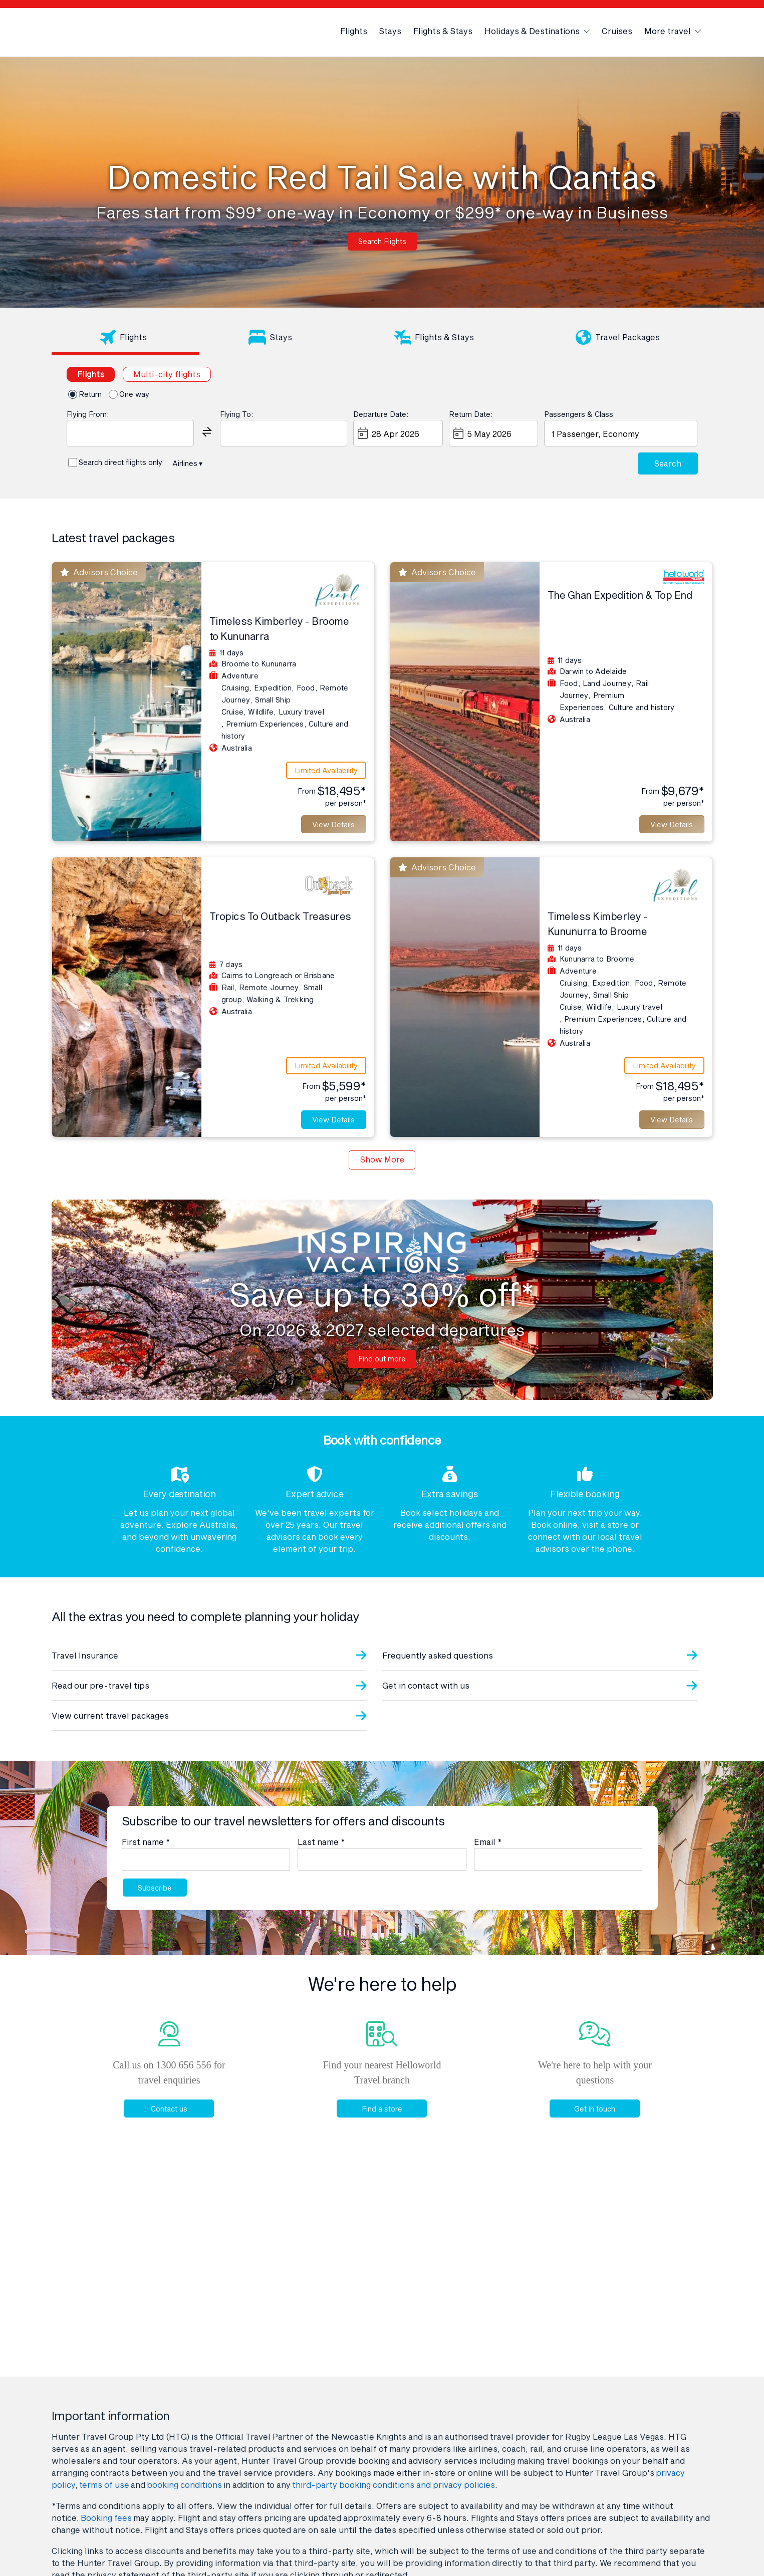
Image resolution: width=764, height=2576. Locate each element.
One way (134, 394)
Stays (390, 31)
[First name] (206, 1870)
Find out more (382, 1369)
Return (90, 394)
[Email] (558, 1870)
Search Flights (382, 242)
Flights (353, 31)
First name (146, 1852)
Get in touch (593, 2123)
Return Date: (470, 414)
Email (487, 1852)
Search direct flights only (120, 461)
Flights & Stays (442, 31)
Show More (382, 1170)
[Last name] (382, 1870)
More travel (672, 31)
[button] (207, 431)
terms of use (104, 2484)
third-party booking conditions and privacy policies (393, 2484)
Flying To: (236, 414)
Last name (321, 1852)
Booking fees (106, 2517)
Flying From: (88, 414)
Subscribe (156, 1900)
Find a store (379, 2123)
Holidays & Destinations (537, 31)
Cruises (617, 31)
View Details (329, 827)
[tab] (126, 339)
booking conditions (184, 2484)
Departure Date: (380, 414)
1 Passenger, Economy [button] (594, 433)
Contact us (166, 2123)
